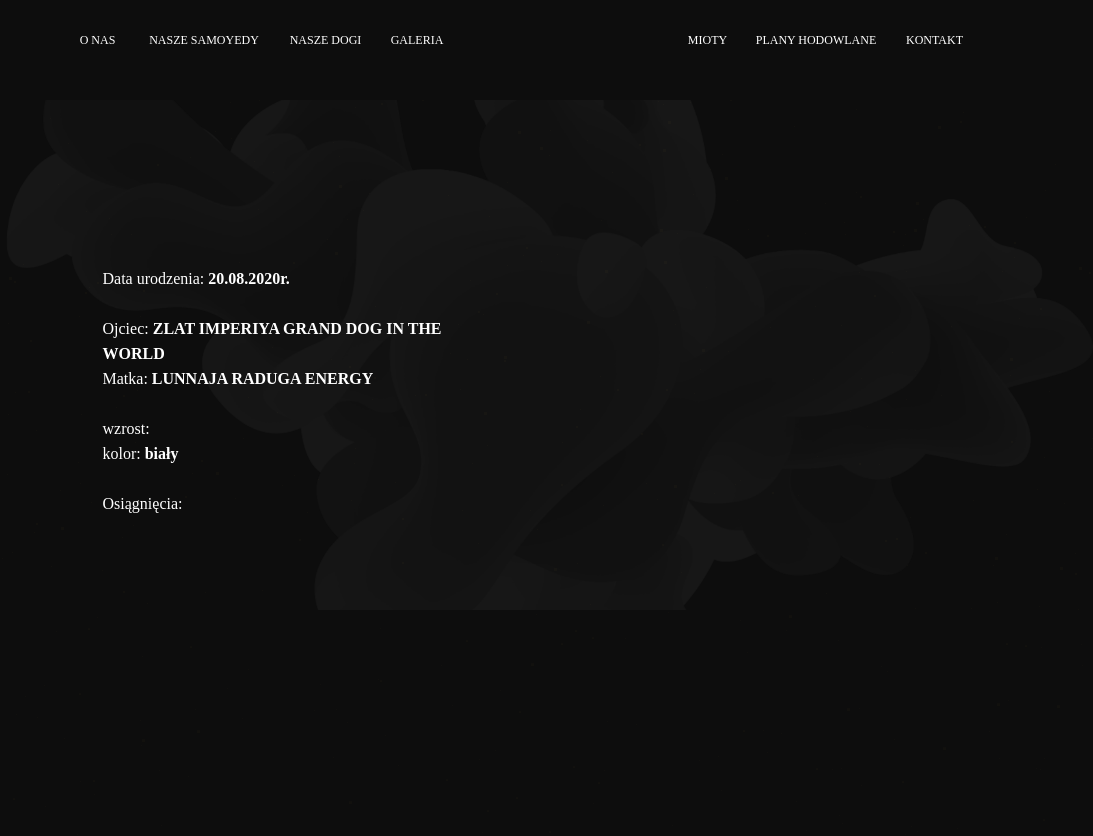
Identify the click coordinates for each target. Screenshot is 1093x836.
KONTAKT (934, 40)
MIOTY (707, 40)
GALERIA (417, 40)
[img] (1000, 40)
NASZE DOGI (326, 40)
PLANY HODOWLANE (816, 40)
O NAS (98, 40)
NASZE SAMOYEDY (204, 40)
